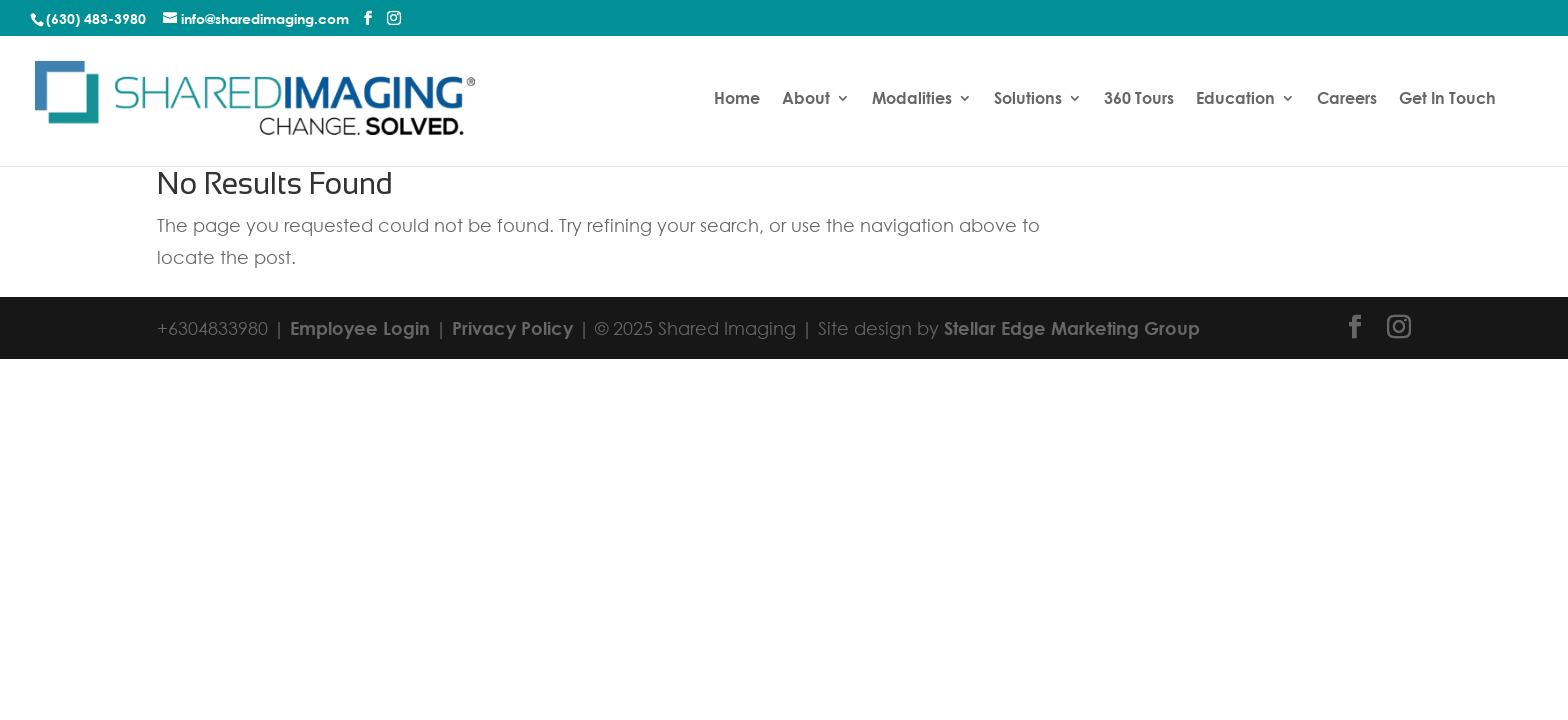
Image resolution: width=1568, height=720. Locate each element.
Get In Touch (1447, 99)
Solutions (1028, 99)
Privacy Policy (512, 328)
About (806, 99)
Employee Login (360, 328)
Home (737, 99)
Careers (1347, 99)
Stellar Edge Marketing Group (1072, 328)
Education (1235, 99)
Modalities (912, 99)
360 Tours (1139, 99)
